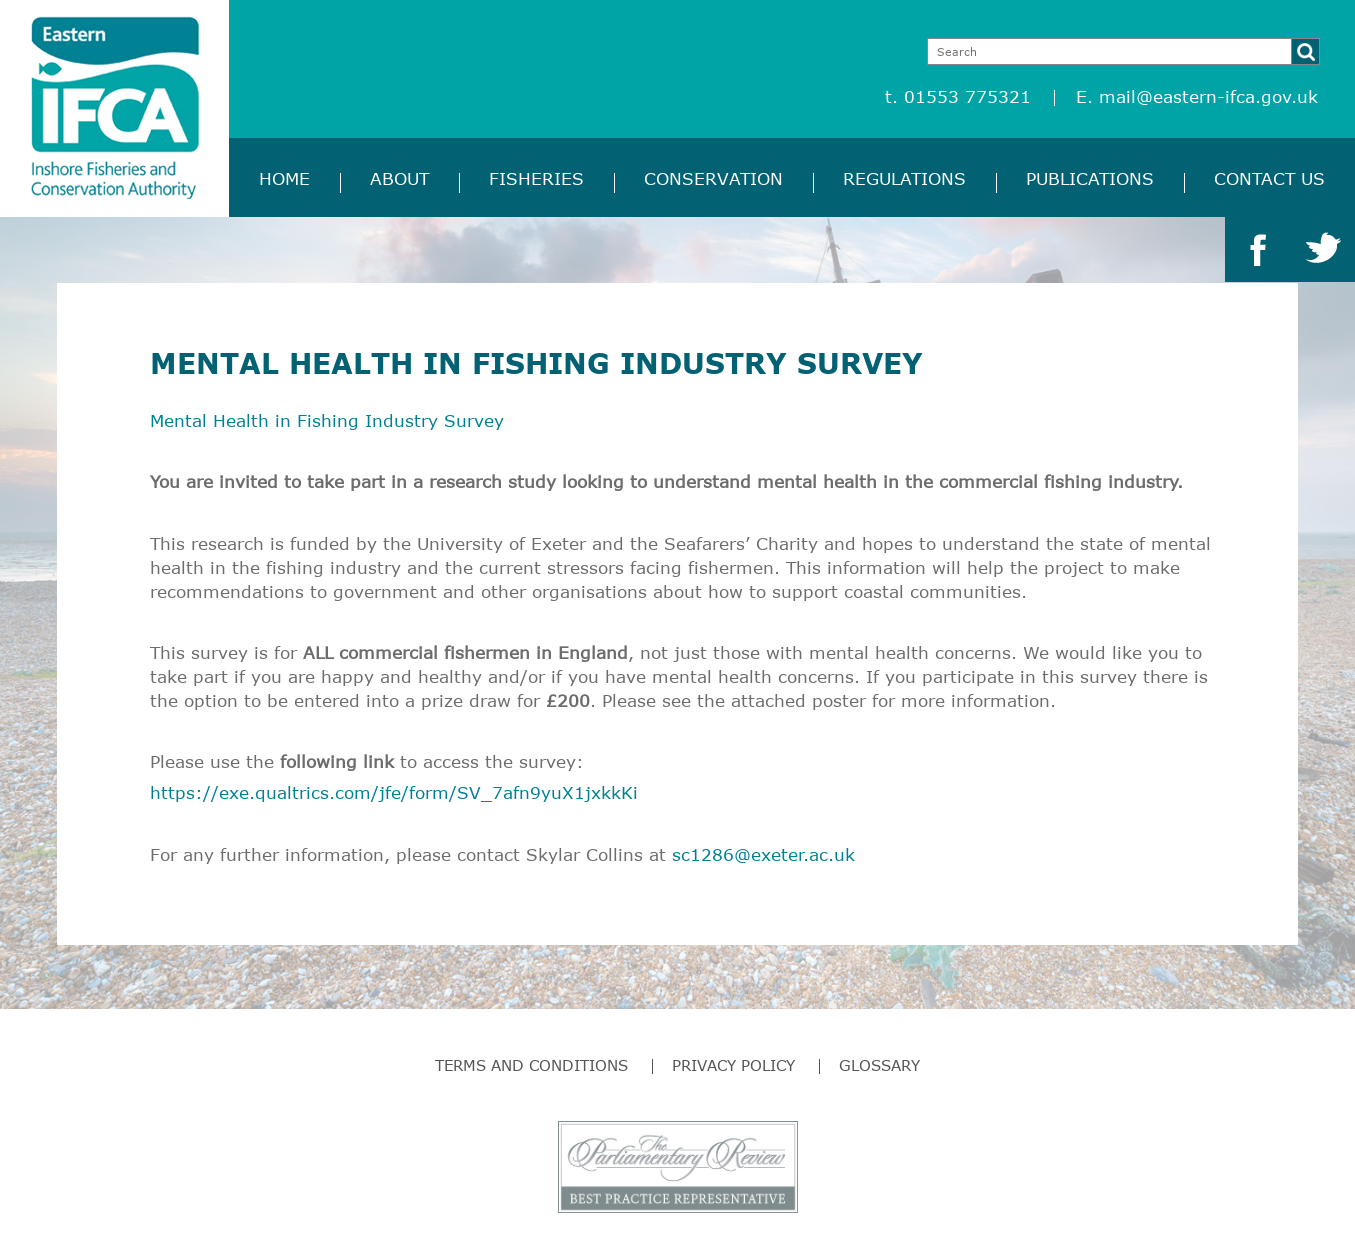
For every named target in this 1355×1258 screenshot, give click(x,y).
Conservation (713, 178)
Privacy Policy (733, 1065)
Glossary (879, 1065)
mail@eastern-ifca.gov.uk (1208, 96)
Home (284, 178)
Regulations (904, 178)
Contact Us (1269, 178)
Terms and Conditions (531, 1065)
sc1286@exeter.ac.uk (763, 854)
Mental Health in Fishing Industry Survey (327, 420)
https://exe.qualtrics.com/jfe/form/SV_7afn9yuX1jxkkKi (394, 792)
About (399, 178)
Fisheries (536, 178)
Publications (1090, 178)
